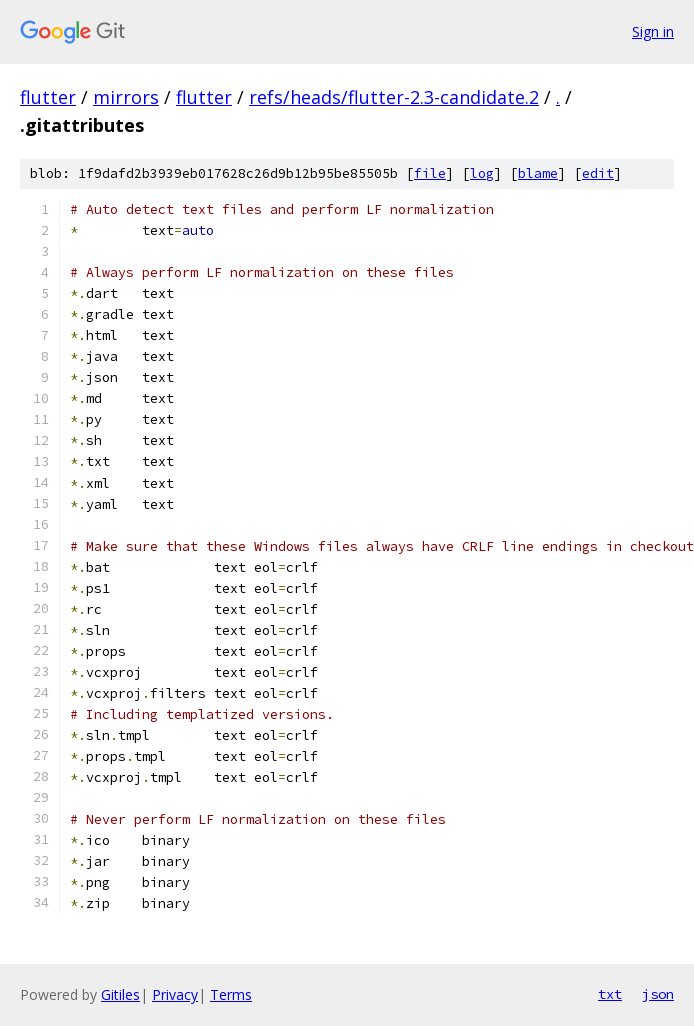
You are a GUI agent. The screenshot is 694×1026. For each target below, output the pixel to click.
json (658, 994)
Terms (231, 994)
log (482, 173)
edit (598, 173)
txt (610, 994)
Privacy (175, 994)
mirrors (126, 97)
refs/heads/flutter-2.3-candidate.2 (394, 97)
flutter (48, 97)
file (430, 173)
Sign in (653, 31)
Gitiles (120, 994)
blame (538, 173)
